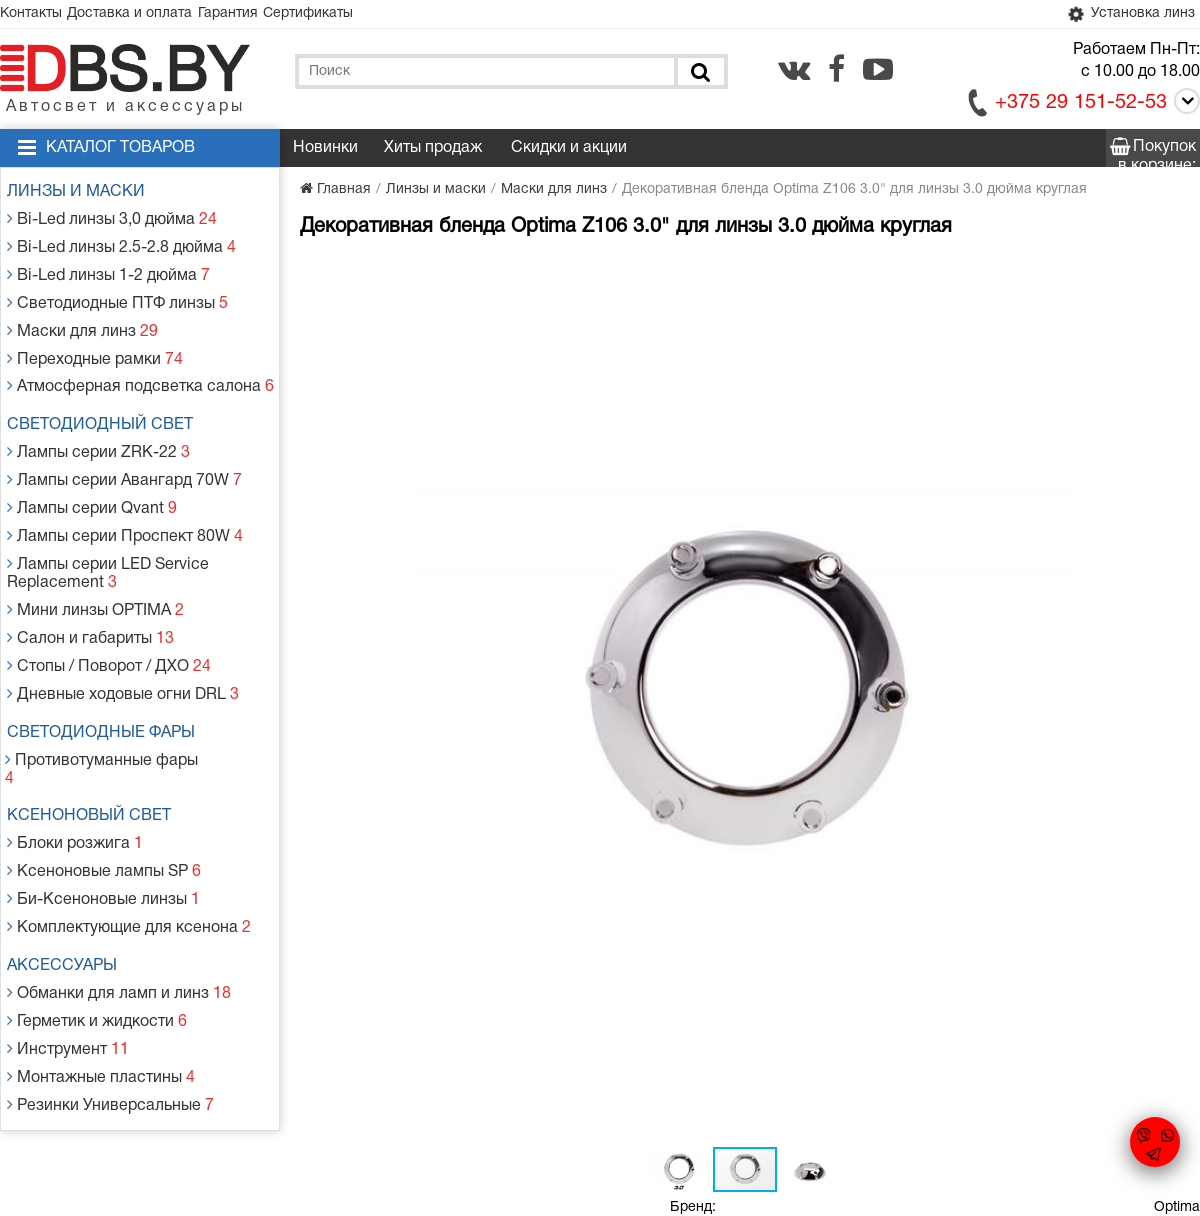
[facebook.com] (836, 73)
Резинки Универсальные (108, 990)
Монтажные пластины (100, 966)
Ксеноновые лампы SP (103, 784)
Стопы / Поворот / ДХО (107, 612)
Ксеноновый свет (98, 736)
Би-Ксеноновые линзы (102, 808)
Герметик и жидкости (97, 918)
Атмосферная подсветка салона (135, 364)
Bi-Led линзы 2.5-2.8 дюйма (119, 244)
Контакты (38, 15)
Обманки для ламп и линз (117, 894)
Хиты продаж (433, 152)
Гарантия (262, 15)
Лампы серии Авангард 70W (121, 450)
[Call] (1183, 108)
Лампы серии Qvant (92, 474)
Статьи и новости (429, 1044)
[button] (632, 276)
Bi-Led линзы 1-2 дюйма (107, 268)
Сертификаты (356, 15)
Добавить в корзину (776, 465)
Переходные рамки (94, 340)
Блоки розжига (77, 760)
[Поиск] (699, 75)
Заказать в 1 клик (1008, 465)
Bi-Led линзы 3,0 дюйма (110, 220)
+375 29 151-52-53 (1081, 107)
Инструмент (70, 942)
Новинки (325, 152)
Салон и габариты (90, 588)
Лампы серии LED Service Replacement (107, 531)
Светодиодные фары (110, 674)
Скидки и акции (569, 152)
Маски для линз (83, 316)
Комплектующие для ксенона (125, 832)
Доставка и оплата (150, 15)
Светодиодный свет (109, 402)
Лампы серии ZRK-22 (98, 426)
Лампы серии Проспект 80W (121, 498)
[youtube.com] (878, 73)
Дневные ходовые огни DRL (120, 636)
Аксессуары (71, 870)
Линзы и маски (85, 196)
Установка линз (1123, 16)
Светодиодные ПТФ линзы (114, 292)
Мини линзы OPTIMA (95, 564)
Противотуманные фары (107, 698)
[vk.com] (794, 73)
